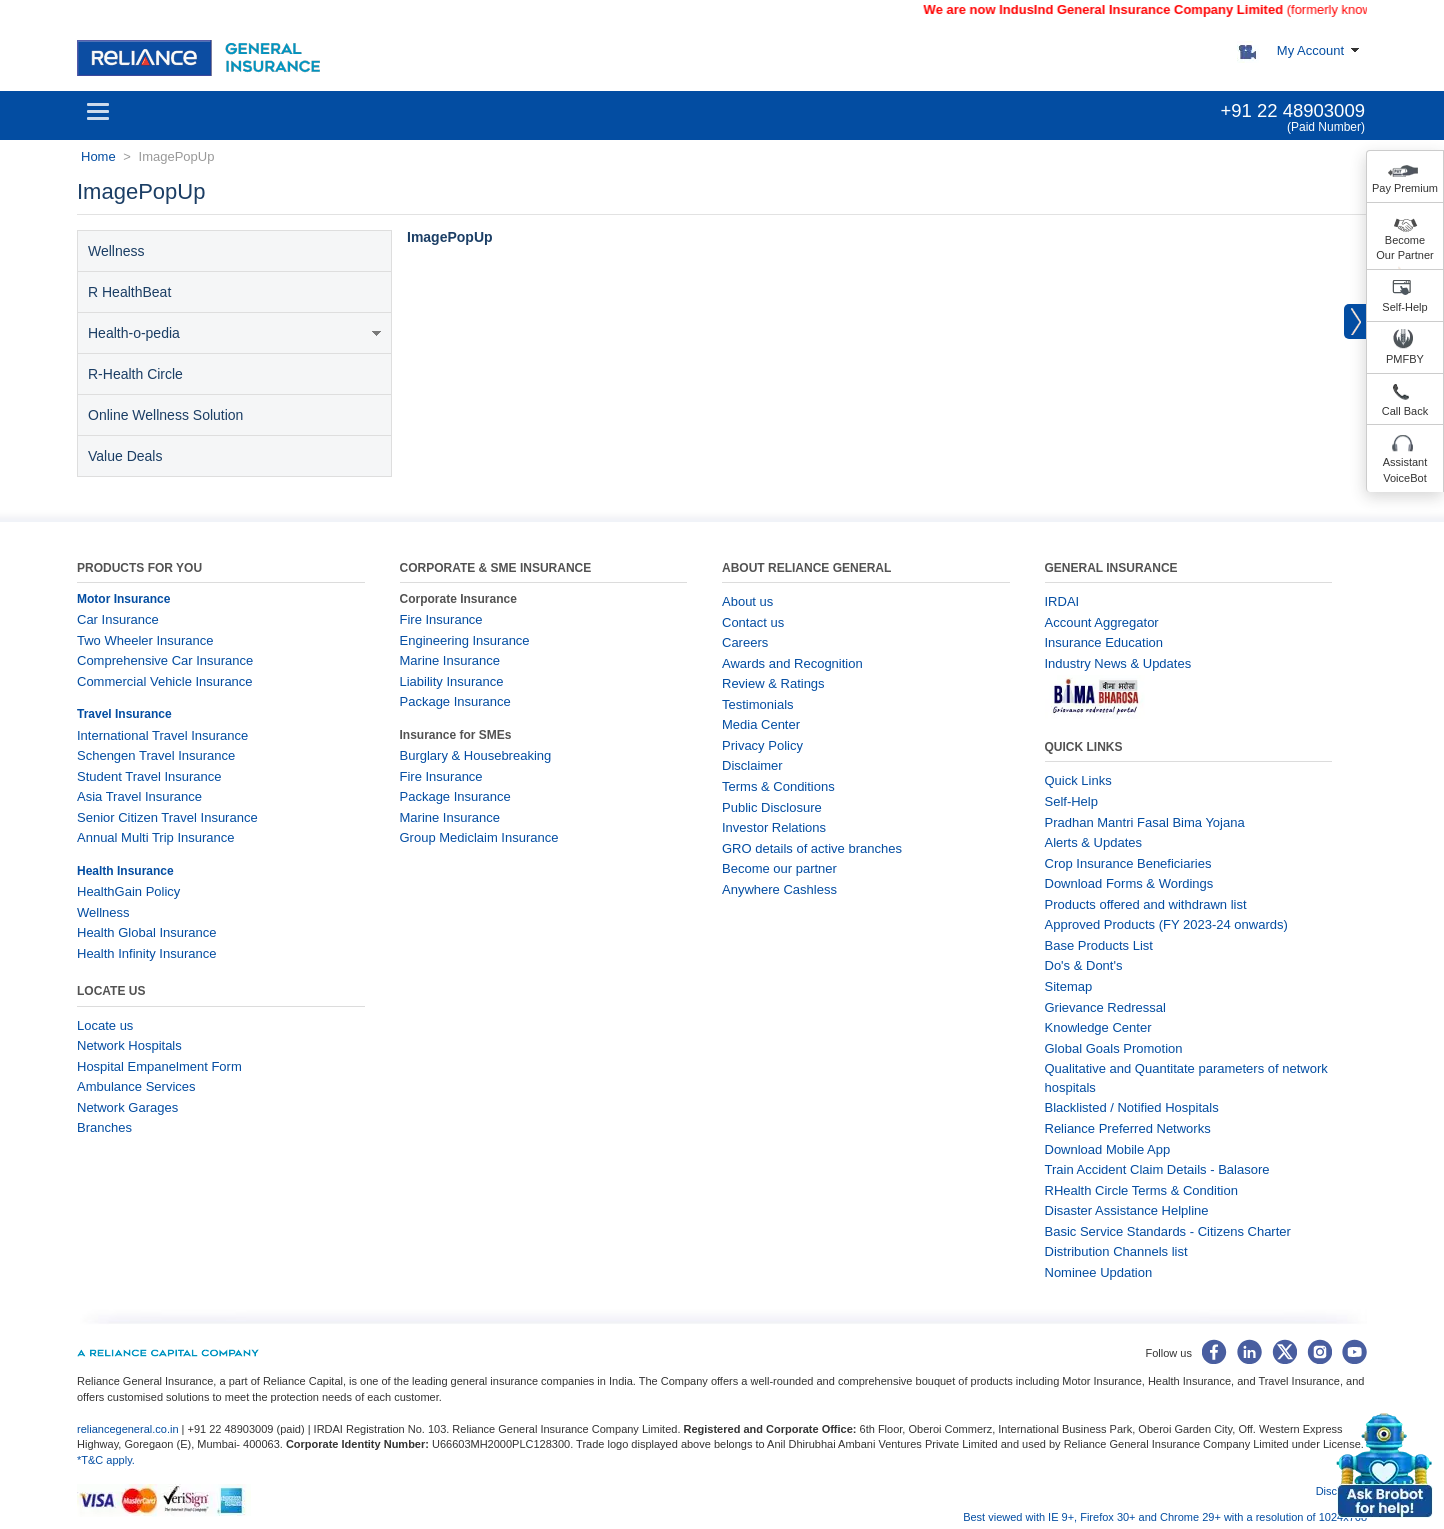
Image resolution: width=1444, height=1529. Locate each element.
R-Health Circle (135, 374)
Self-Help (1404, 307)
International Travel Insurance (162, 735)
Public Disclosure (772, 807)
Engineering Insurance (465, 640)
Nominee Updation (1099, 1272)
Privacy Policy (762, 745)
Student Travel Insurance (149, 776)
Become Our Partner (1404, 248)
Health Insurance (125, 871)
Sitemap (1069, 986)
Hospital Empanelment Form (159, 1066)
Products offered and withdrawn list (1146, 904)
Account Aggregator (1102, 622)
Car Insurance (118, 619)
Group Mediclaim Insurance (479, 837)
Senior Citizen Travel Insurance (167, 817)
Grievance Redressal (1105, 1007)
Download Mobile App (1108, 1149)
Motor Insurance (123, 599)
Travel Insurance (124, 714)
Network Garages (127, 1107)
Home (98, 156)
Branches (104, 1127)
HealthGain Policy (128, 891)
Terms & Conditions (778, 786)
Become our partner (779, 868)
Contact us (753, 622)
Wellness (116, 251)
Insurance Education (1104, 642)
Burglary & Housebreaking (476, 755)
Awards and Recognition (792, 663)
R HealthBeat (129, 292)
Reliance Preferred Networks (1128, 1128)
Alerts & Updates (1094, 842)
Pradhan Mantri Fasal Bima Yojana (1145, 822)
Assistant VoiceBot (1405, 470)
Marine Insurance (450, 660)
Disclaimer (752, 765)
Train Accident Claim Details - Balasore (1157, 1169)
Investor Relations (774, 827)
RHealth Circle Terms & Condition (1141, 1190)
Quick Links (1078, 780)
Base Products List (1099, 945)
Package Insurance (455, 701)
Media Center (761, 724)
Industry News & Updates (1118, 663)
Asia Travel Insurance (139, 796)
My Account (1310, 50)
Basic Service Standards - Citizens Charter (1168, 1231)
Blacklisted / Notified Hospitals (1132, 1107)
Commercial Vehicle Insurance (165, 681)
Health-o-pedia (234, 333)
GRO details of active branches (812, 848)
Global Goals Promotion (1114, 1048)
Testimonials (758, 704)
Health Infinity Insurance (148, 953)
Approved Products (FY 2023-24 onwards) (1166, 924)
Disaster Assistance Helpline (1127, 1210)
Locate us (105, 1025)
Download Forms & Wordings (1129, 883)
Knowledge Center (1098, 1027)
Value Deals (125, 456)
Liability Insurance (452, 681)
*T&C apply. (106, 1460)
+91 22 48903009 (1292, 110)
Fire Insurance (441, 619)
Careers (745, 642)
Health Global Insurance (148, 932)
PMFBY (1405, 359)
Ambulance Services (136, 1086)
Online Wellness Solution (165, 415)
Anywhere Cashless (779, 889)
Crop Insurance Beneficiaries (1128, 863)
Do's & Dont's (1084, 965)
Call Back (1405, 411)
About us (747, 601)
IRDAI (1062, 601)
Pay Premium (1405, 188)
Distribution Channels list (1116, 1251)
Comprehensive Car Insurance (165, 660)
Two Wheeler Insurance (145, 640)
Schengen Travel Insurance (156, 755)
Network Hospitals (129, 1045)
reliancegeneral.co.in (129, 1429)
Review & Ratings (773, 683)
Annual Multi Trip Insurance (156, 837)
